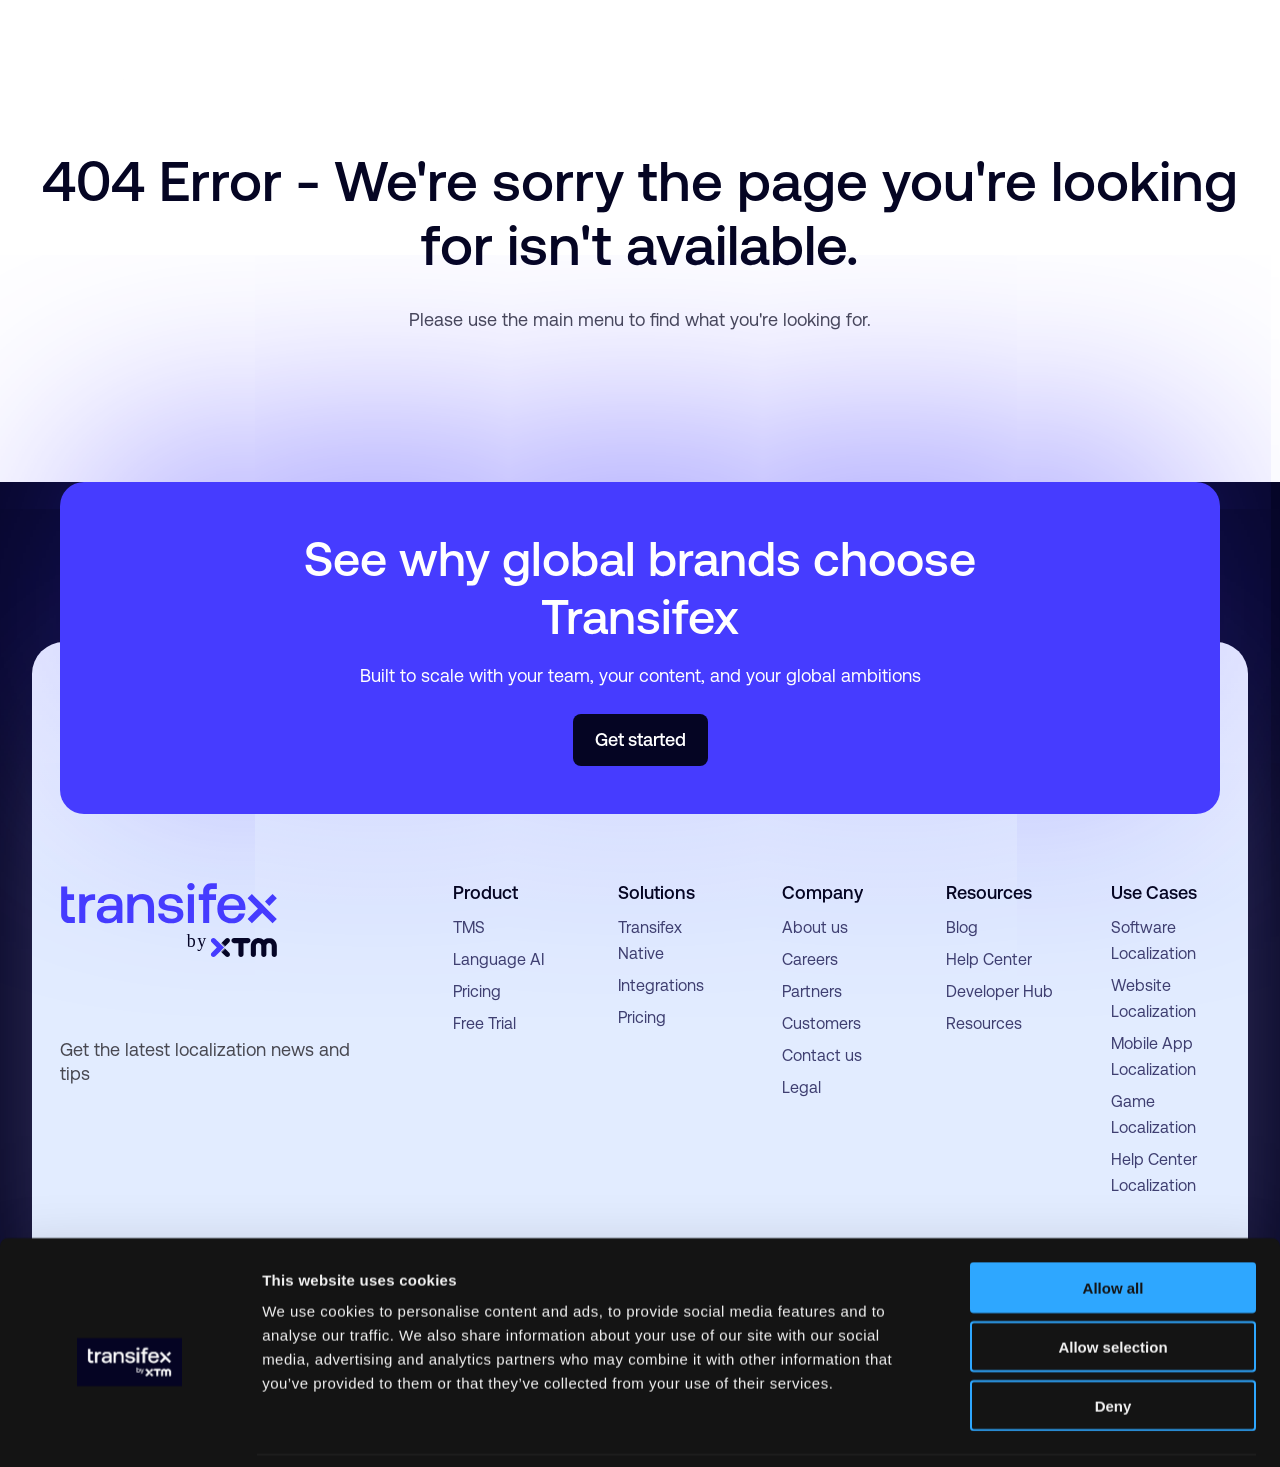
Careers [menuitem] (810, 959)
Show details (1049, 1427)
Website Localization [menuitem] (1153, 998)
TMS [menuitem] (469, 927)
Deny (1113, 1339)
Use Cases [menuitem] (1154, 892)
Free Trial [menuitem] (484, 1023)
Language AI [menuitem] (498, 959)
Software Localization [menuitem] (1153, 940)
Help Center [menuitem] (989, 959)
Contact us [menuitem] (822, 1055)
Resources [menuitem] (989, 892)
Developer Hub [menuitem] (999, 991)
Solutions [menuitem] (656, 892)
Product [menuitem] (485, 892)
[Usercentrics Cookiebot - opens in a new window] (129, 1428)
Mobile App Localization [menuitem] (1153, 1056)
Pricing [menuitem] (477, 991)
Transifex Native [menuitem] (650, 940)
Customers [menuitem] (821, 1023)
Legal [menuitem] (801, 1087)
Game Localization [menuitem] (1153, 1114)
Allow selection (1112, 1280)
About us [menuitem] (815, 927)
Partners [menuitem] (812, 991)
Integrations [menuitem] (661, 985)
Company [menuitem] (822, 892)
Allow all (1113, 1221)
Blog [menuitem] (962, 927)
